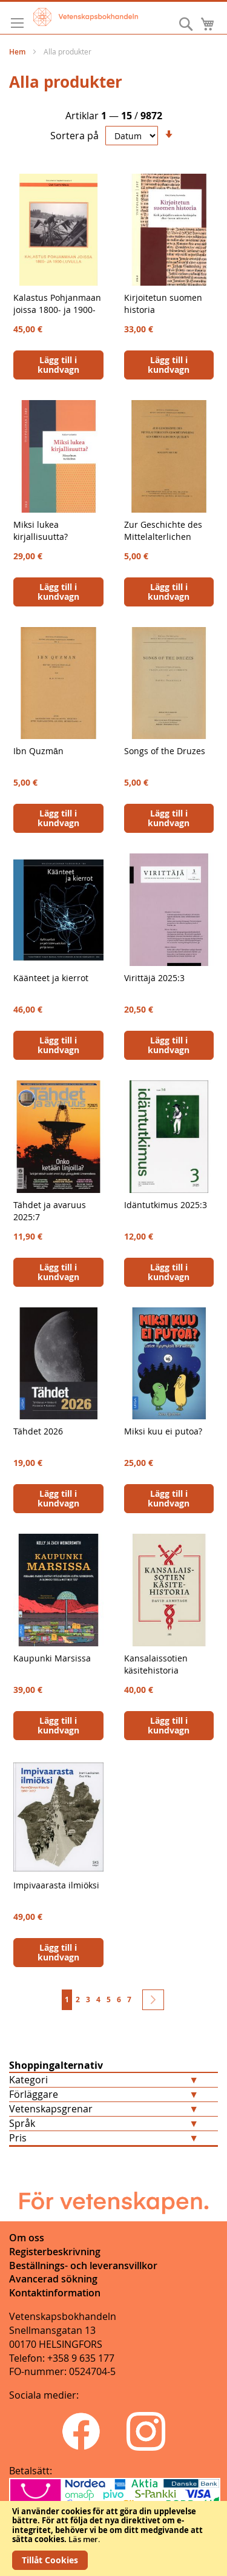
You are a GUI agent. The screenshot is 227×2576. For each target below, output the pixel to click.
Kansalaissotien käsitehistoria (156, 1664)
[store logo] (85, 17)
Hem (18, 52)
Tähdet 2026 (38, 1431)
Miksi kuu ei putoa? (163, 1431)
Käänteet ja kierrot (50, 978)
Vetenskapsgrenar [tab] (51, 2108)
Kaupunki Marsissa (52, 1658)
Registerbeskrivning (54, 2251)
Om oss (26, 2237)
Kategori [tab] (28, 2079)
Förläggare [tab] (33, 2094)
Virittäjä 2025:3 (154, 978)
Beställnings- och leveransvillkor (83, 2265)
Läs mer (83, 2539)
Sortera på (74, 135)
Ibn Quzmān (38, 751)
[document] (113, 2538)
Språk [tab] (22, 2123)
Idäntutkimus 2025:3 (165, 1205)
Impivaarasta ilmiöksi (56, 1885)
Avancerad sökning (53, 2278)
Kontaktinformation (54, 2292)
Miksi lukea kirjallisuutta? (40, 530)
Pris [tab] (18, 2137)
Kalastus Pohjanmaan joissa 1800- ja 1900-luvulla (57, 309)
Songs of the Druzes (164, 751)
